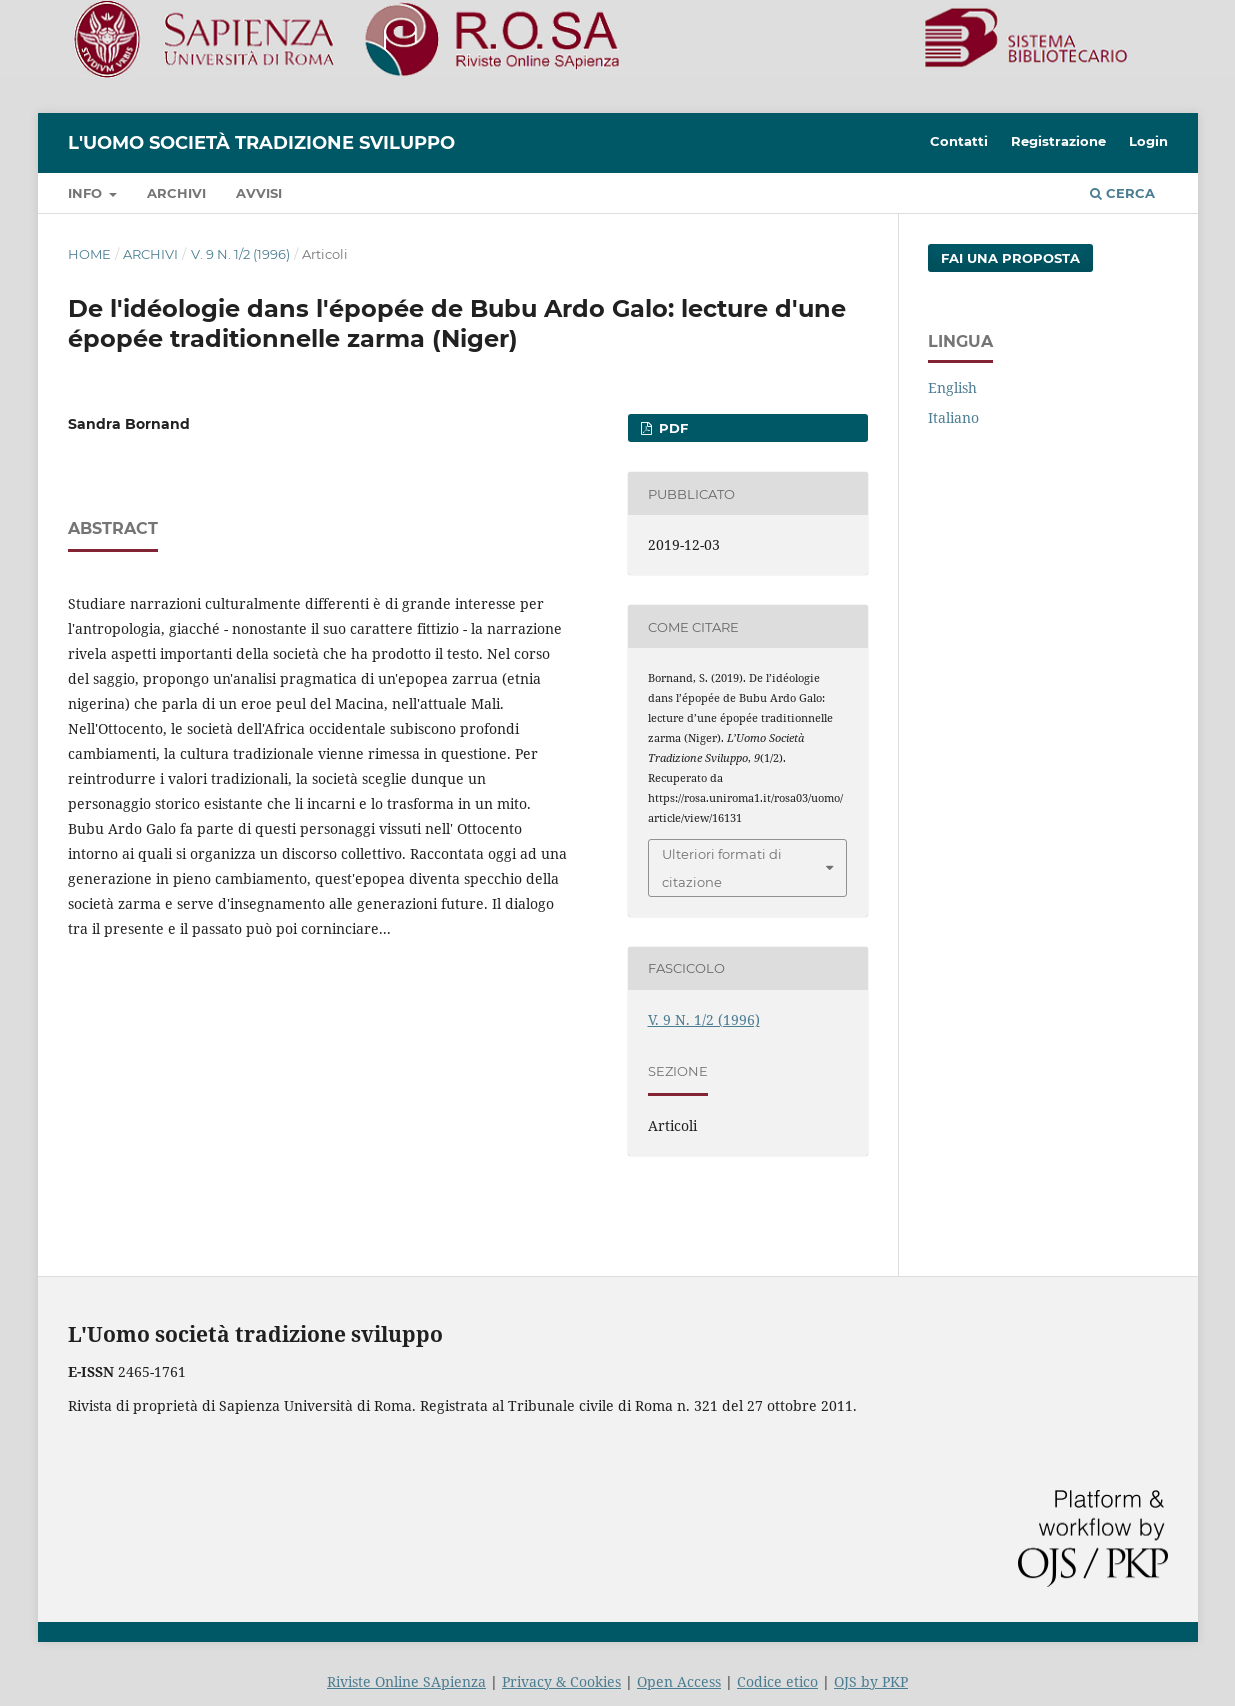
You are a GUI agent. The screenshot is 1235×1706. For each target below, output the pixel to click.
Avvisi (259, 193)
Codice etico (777, 1681)
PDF (671, 428)
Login (1148, 141)
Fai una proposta (1010, 258)
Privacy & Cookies (561, 1681)
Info (87, 193)
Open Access (679, 1681)
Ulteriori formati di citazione (722, 868)
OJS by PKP (871, 1681)
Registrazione (1058, 141)
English (952, 387)
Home (89, 254)
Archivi (176, 193)
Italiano (953, 417)
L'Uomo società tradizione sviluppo (261, 143)
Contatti (959, 141)
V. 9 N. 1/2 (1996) (240, 254)
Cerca (1122, 193)
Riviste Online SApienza (406, 1681)
